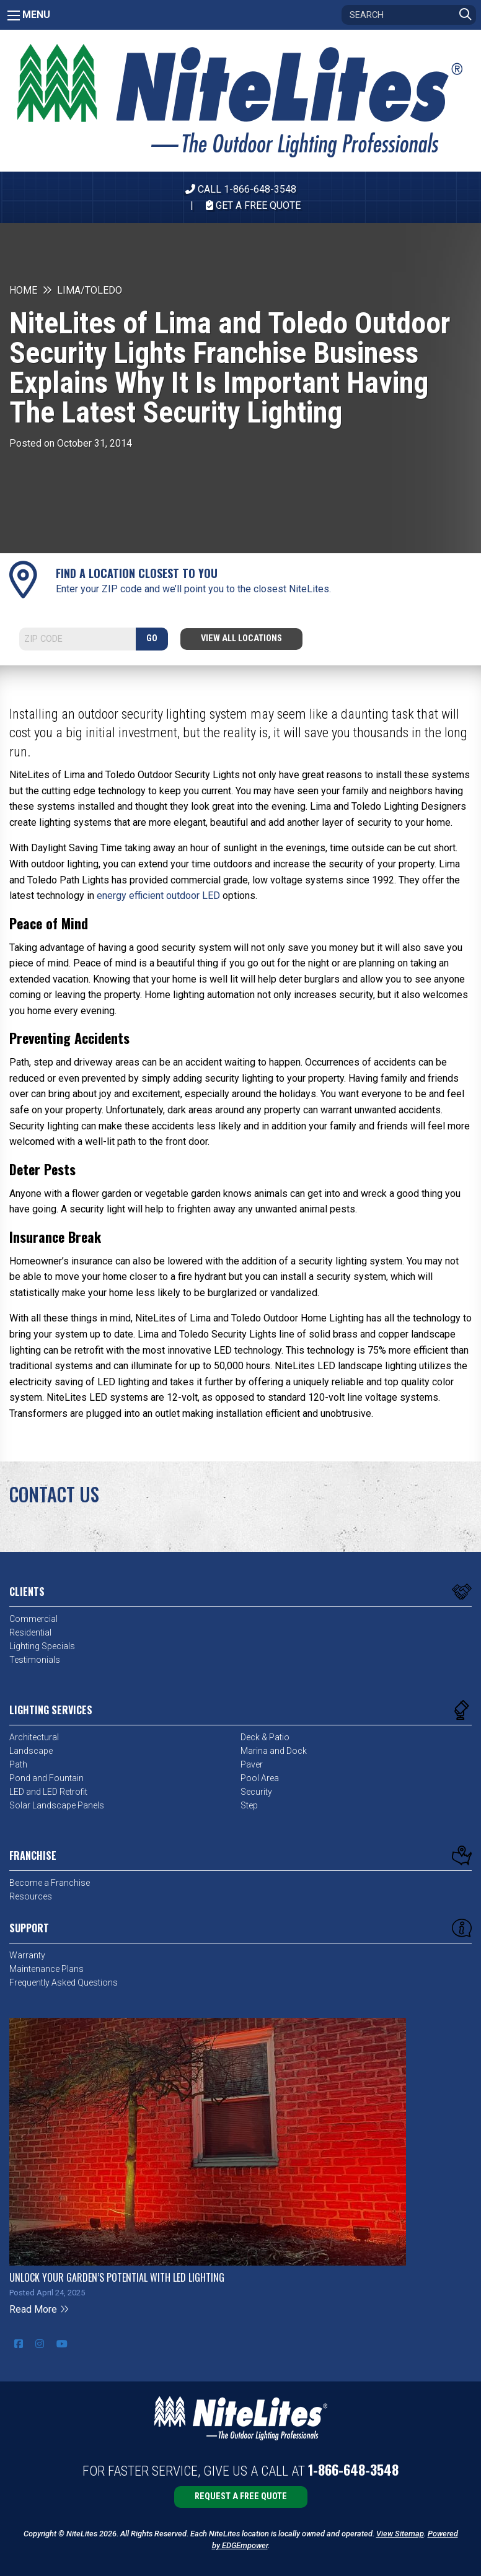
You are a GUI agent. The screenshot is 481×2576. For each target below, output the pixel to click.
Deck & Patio (264, 1737)
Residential (30, 1632)
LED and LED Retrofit (48, 1792)
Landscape (31, 1751)
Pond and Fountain (46, 1778)
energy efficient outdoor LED (158, 895)
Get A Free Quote (253, 205)
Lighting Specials (42, 1646)
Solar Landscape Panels (56, 1805)
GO (151, 638)
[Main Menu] (13, 15)
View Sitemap (400, 2533)
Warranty (27, 1955)
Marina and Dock (273, 1751)
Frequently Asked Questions (63, 1982)
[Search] (409, 15)
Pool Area (259, 1778)
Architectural (34, 1737)
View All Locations (241, 638)
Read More (39, 2309)
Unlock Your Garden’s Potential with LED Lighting (116, 2277)
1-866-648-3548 (353, 2469)
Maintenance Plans (46, 1969)
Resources (30, 1896)
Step (249, 1805)
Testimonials (34, 1660)
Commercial (33, 1619)
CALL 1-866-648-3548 (240, 189)
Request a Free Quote (241, 2496)
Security (256, 1792)
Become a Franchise (49, 1883)
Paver (251, 1764)
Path (18, 1764)
